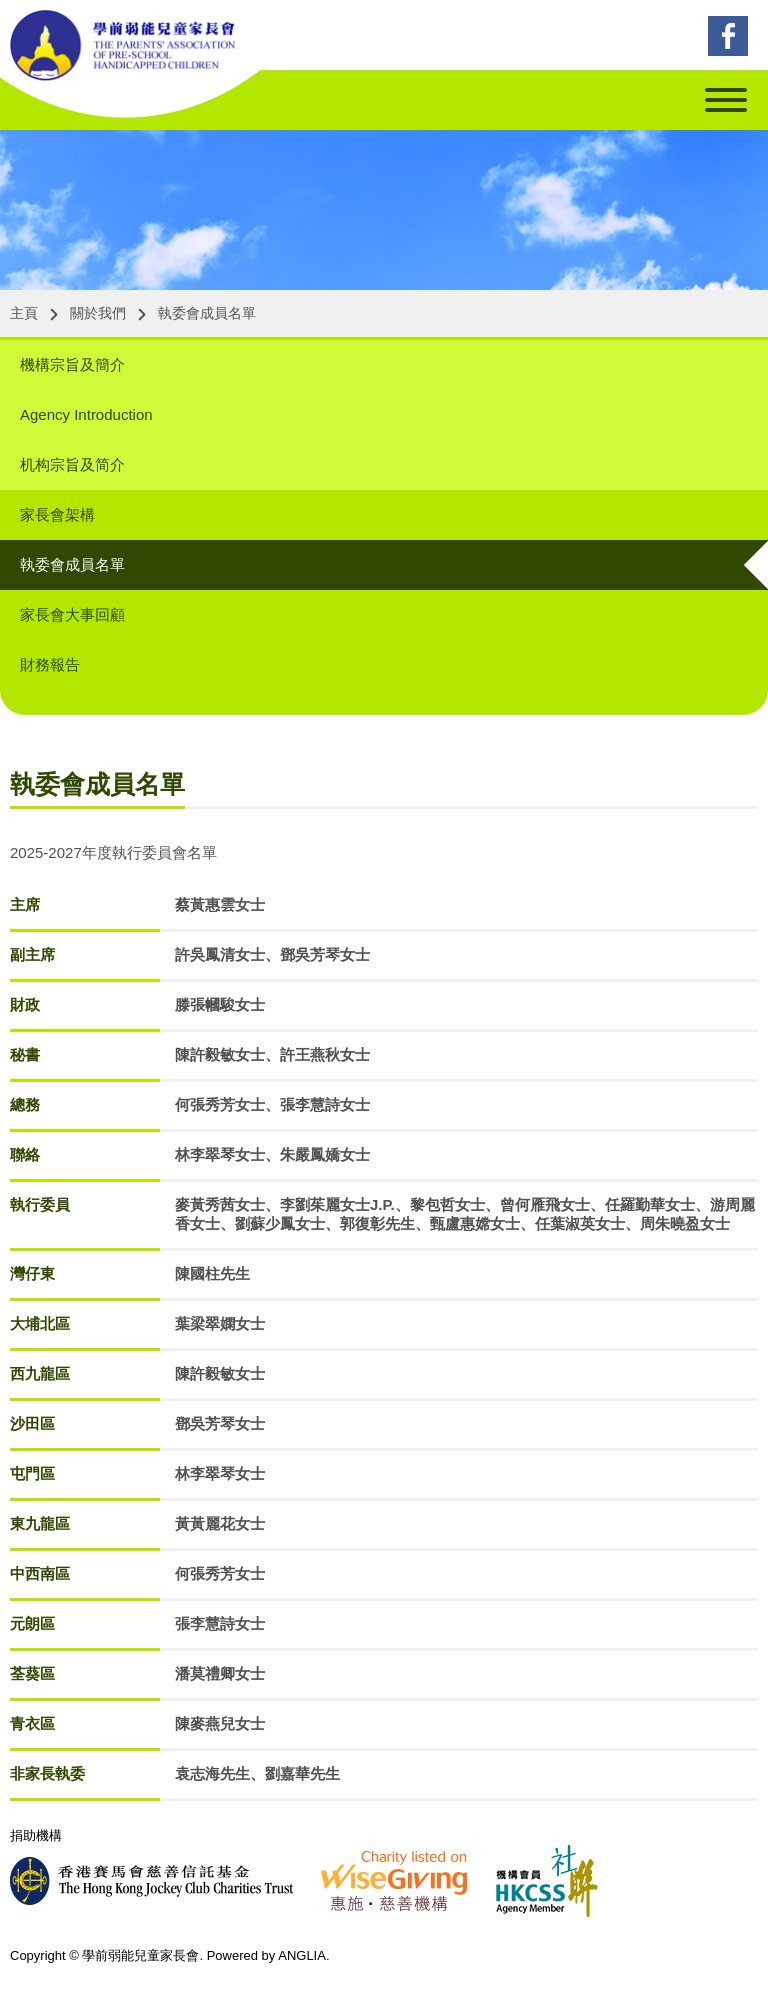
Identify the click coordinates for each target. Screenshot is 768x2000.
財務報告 (50, 664)
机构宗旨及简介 (72, 464)
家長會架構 (57, 514)
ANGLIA (302, 1955)
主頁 (24, 313)
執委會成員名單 (207, 313)
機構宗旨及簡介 (72, 364)
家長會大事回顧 (72, 614)
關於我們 (98, 313)
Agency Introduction (86, 414)
